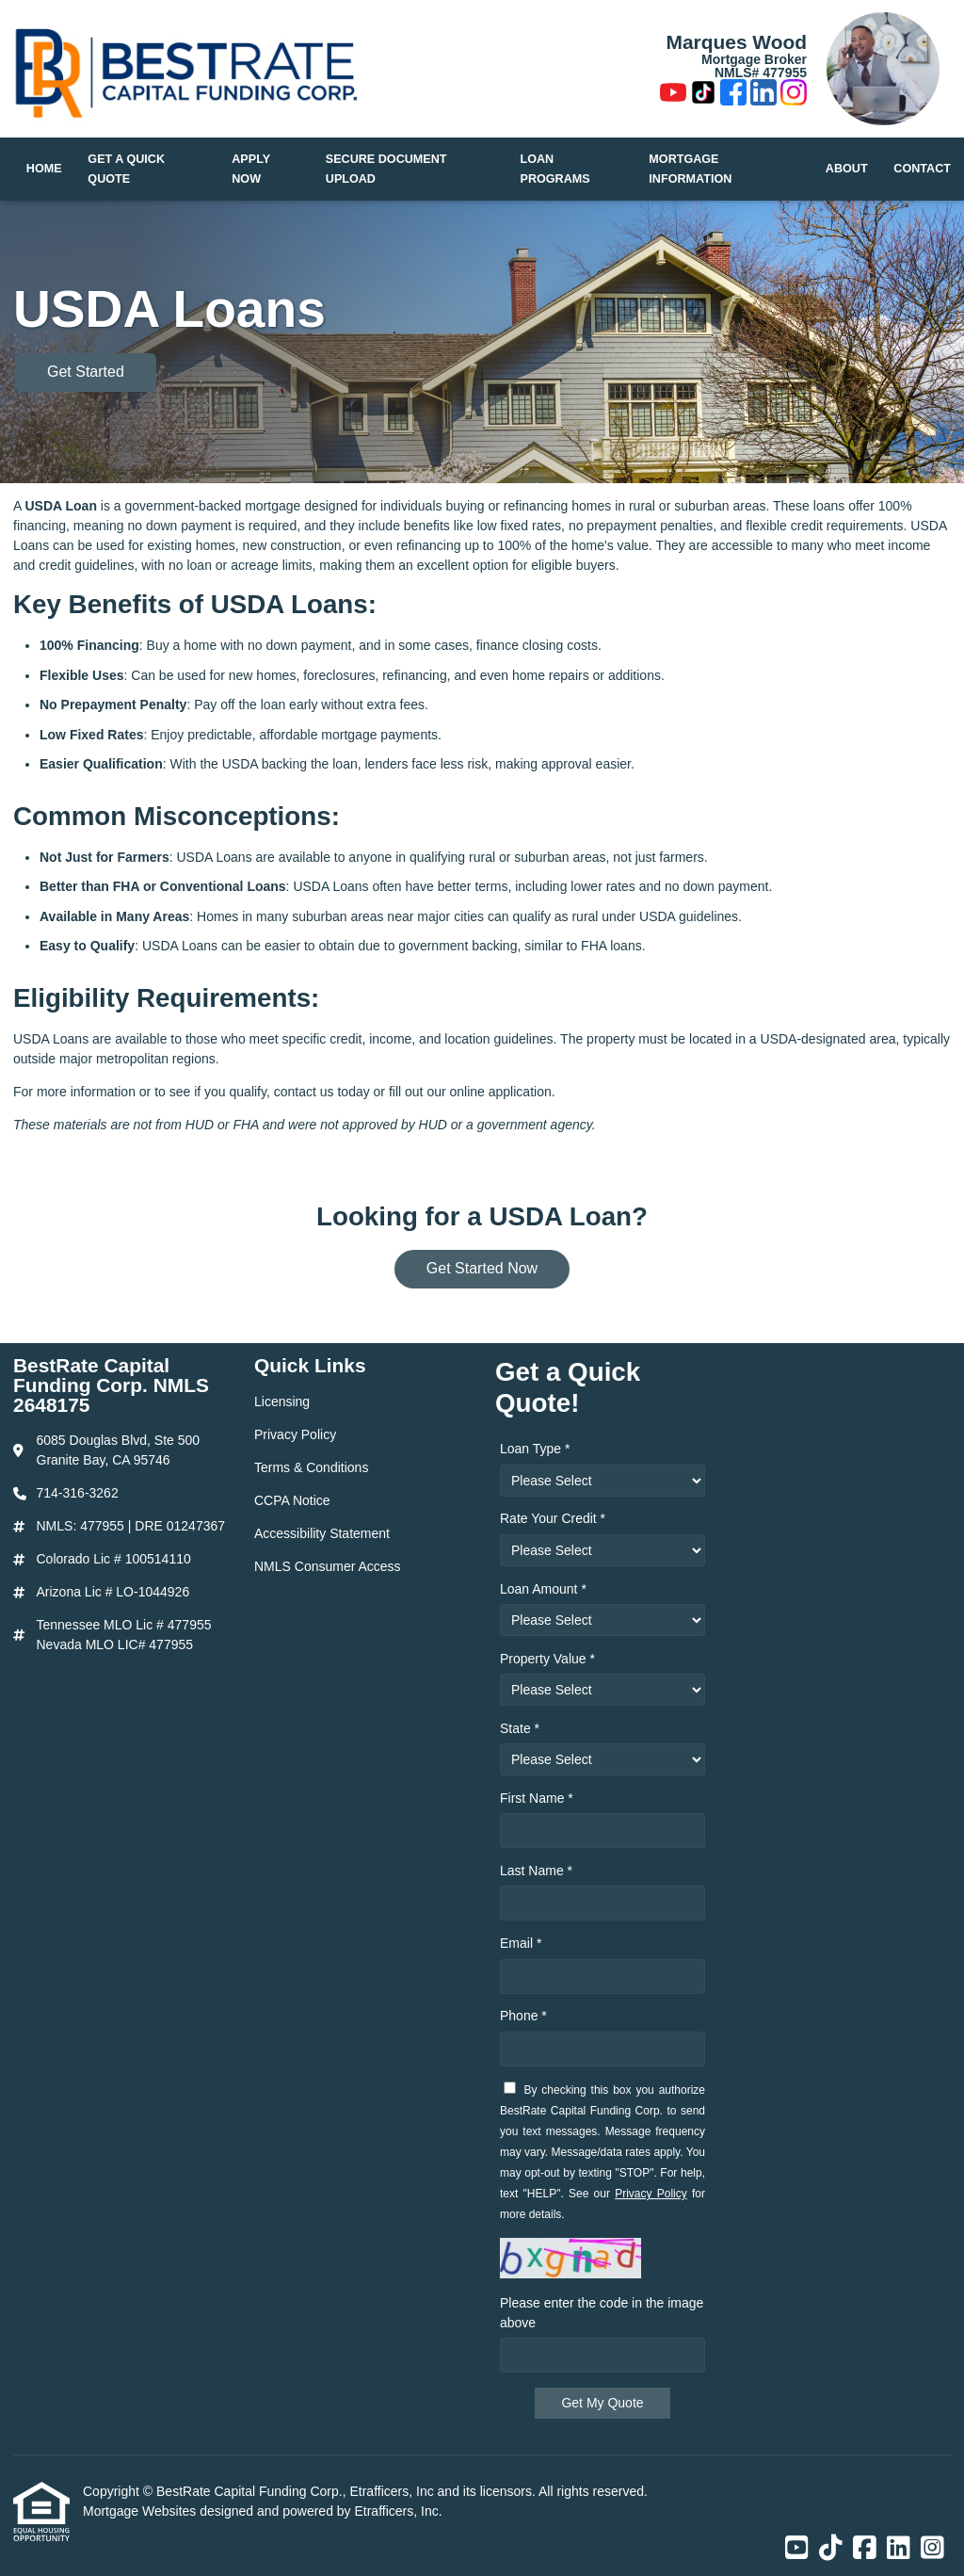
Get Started (85, 372)
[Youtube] (673, 95)
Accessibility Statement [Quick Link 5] (322, 1533)
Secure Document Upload (386, 169)
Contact (922, 168)
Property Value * (547, 1658)
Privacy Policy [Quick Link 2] (295, 1434)
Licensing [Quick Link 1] (282, 1401)
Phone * (523, 2015)
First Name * (536, 1798)
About (847, 168)
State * (519, 1728)
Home (44, 168)
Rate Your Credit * (552, 1518)
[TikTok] (703, 95)
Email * (520, 1943)
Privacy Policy (651, 2193)
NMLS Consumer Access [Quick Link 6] (327, 1566)
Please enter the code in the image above (601, 2312)
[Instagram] (793, 95)
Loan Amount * (543, 1588)
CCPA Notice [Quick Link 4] (292, 1500)
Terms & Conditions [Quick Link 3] (311, 1467)
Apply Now (251, 169)
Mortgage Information (690, 169)
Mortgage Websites (141, 2511)
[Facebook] (733, 95)
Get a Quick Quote (126, 169)
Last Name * (536, 1870)
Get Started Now (482, 1268)
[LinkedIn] (763, 95)
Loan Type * (535, 1448)
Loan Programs (555, 169)
